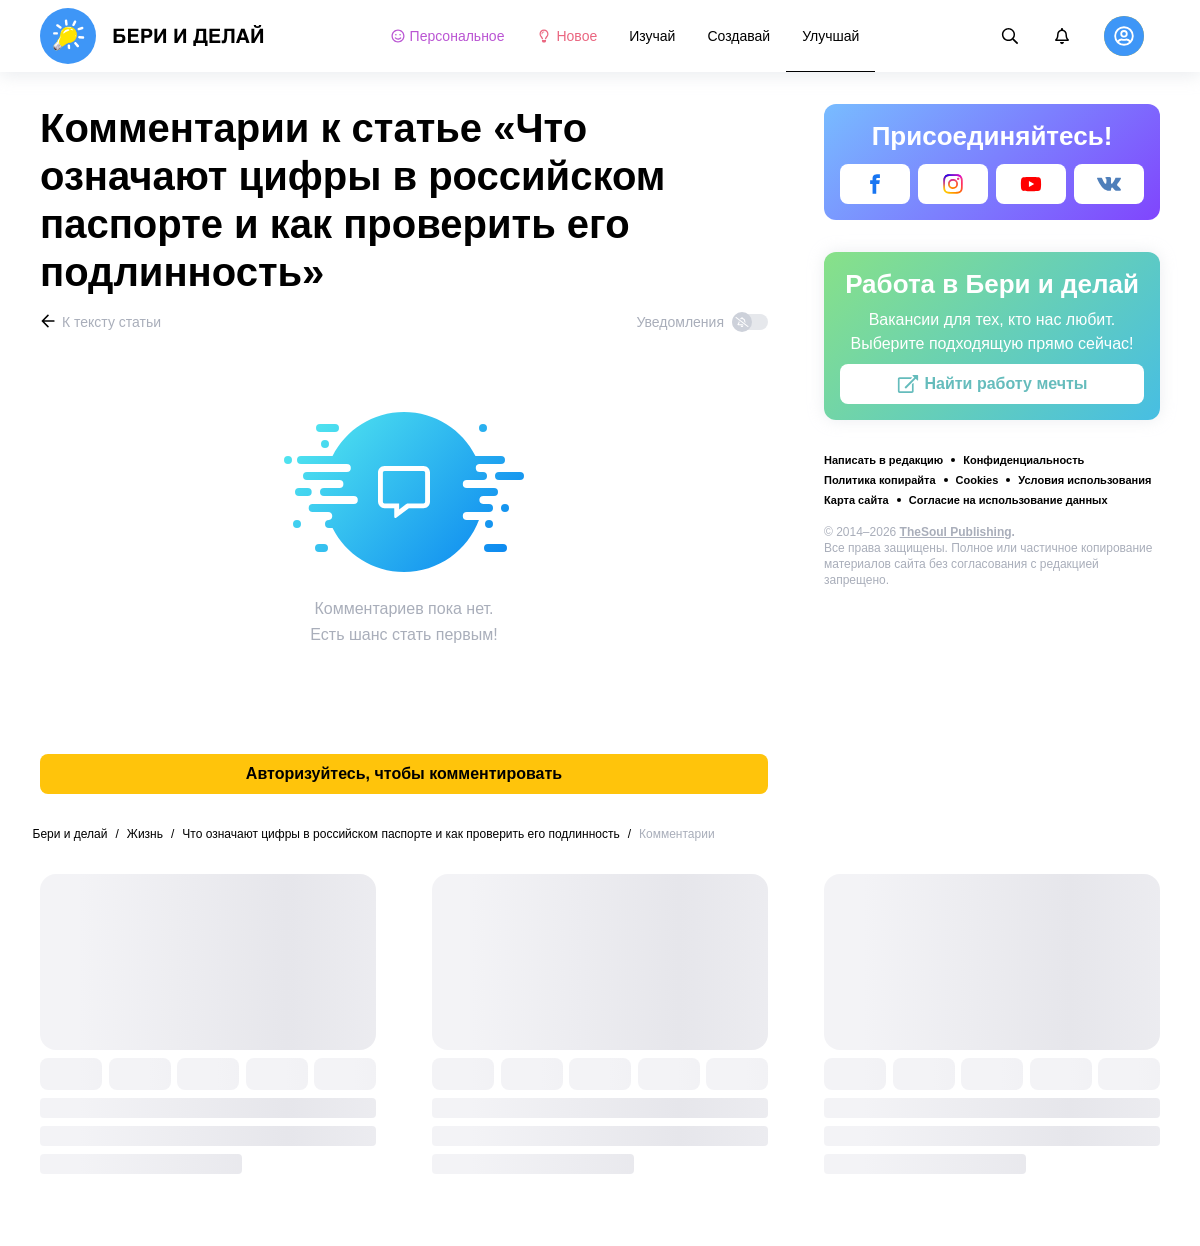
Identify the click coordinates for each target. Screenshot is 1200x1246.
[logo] (152, 36)
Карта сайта (856, 500)
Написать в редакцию (883, 460)
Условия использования (1084, 480)
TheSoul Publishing (956, 532)
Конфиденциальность (1023, 460)
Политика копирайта (880, 480)
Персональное (447, 36)
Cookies (977, 480)
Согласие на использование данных (1008, 500)
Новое (566, 36)
